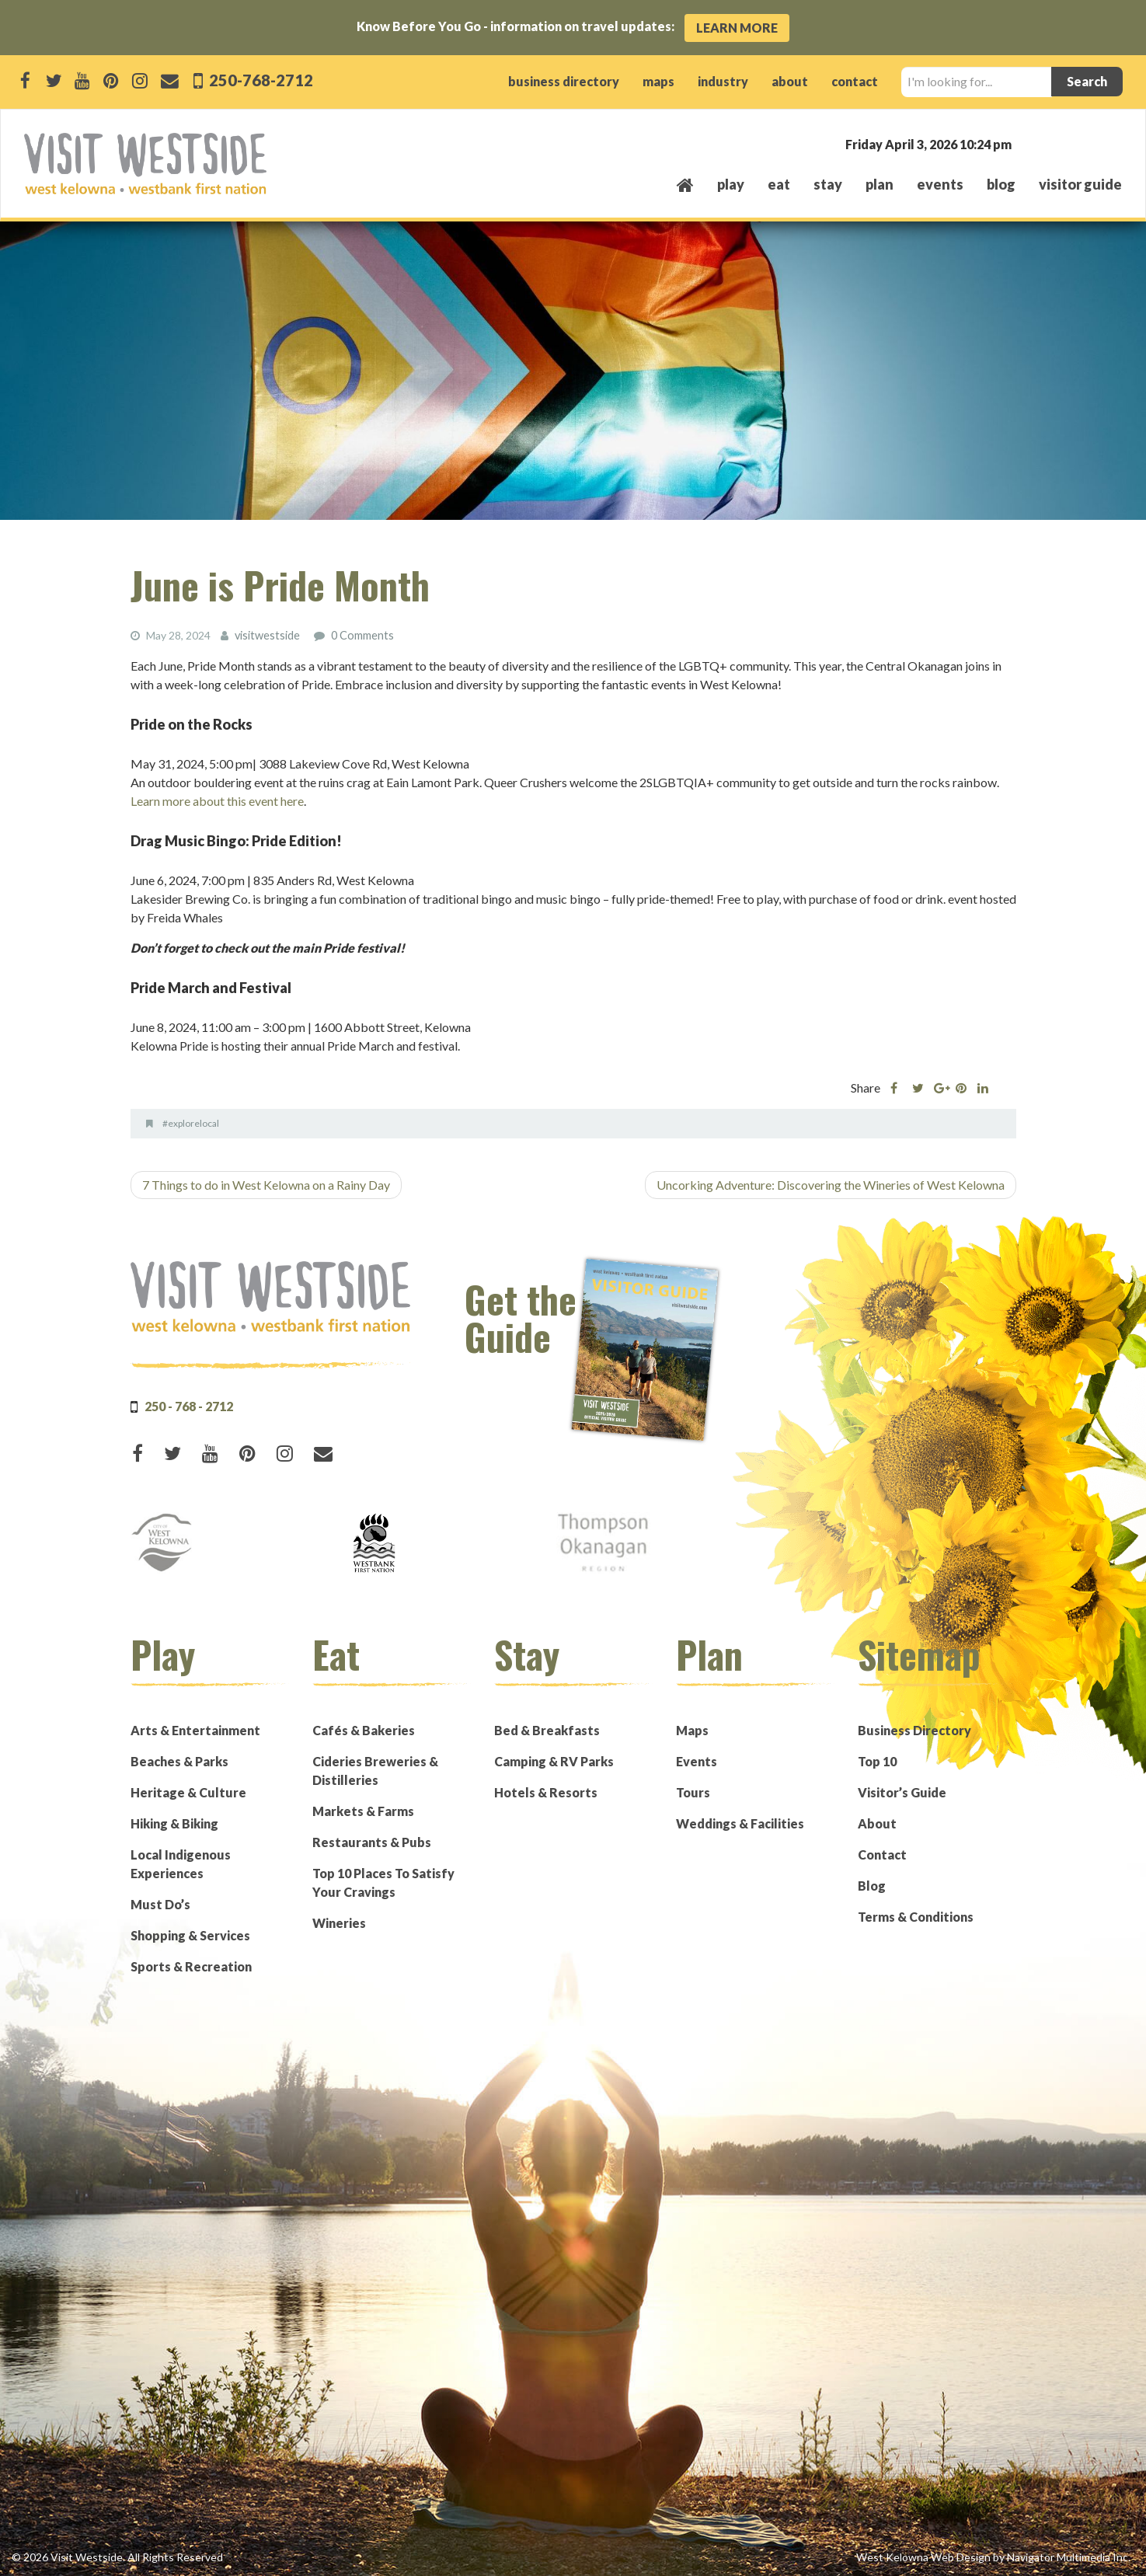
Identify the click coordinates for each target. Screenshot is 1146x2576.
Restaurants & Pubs (371, 1841)
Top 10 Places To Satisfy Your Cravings (383, 1881)
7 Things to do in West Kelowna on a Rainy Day (266, 1183)
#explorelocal (190, 1122)
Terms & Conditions (916, 1915)
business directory (563, 81)
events (940, 184)
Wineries (339, 1922)
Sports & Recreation (191, 1965)
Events (696, 1760)
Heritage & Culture (188, 1791)
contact (854, 81)
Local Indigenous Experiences (181, 1863)
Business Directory (914, 1729)
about (790, 81)
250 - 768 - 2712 (189, 1405)
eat (779, 184)
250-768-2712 (260, 79)
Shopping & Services (190, 1934)
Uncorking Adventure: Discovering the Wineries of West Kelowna (831, 1183)
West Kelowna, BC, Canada (1028, 143)
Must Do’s (160, 1903)
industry (723, 81)
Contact (882, 1853)
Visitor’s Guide (902, 1791)
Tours (693, 1791)
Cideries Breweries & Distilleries (375, 1769)
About (877, 1822)
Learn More (737, 27)
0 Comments (362, 635)
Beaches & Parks (179, 1760)
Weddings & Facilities (740, 1822)
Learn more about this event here (217, 800)
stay (827, 184)
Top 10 (877, 1760)
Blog (1001, 184)
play (730, 184)
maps (658, 81)
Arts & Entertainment (195, 1729)
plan (879, 184)
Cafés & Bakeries (363, 1729)
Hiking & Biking (174, 1822)
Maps (692, 1729)
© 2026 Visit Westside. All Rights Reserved (117, 2556)
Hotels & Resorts (545, 1791)
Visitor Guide (1080, 184)
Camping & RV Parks (554, 1760)
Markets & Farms (363, 1810)
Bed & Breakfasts (547, 1729)
